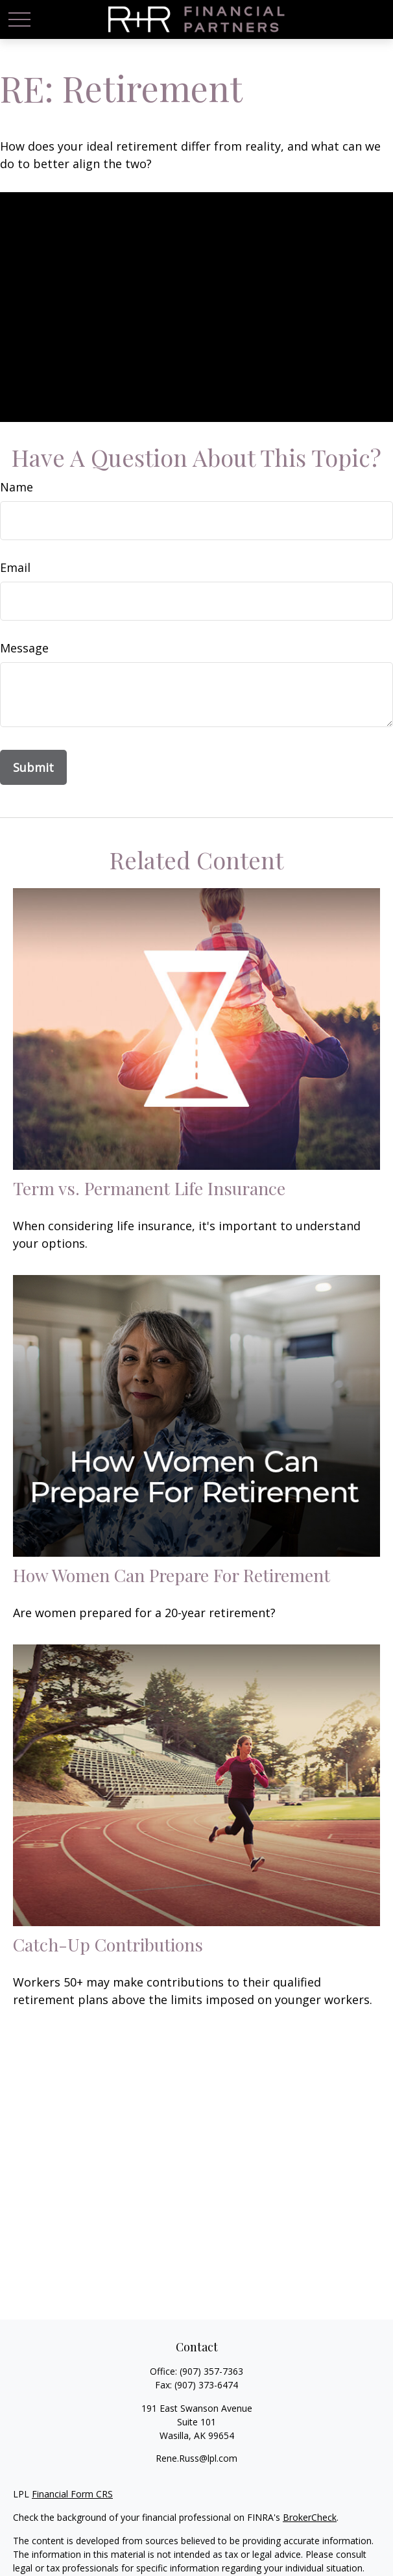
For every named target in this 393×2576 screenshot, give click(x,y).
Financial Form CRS (72, 2494)
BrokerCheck (310, 2517)
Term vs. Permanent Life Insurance (149, 1188)
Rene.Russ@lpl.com (196, 2458)
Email (15, 567)
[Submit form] (33, 767)
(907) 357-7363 (211, 2371)
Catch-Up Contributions (108, 1944)
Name (16, 487)
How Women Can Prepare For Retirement (171, 1575)
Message (24, 648)
